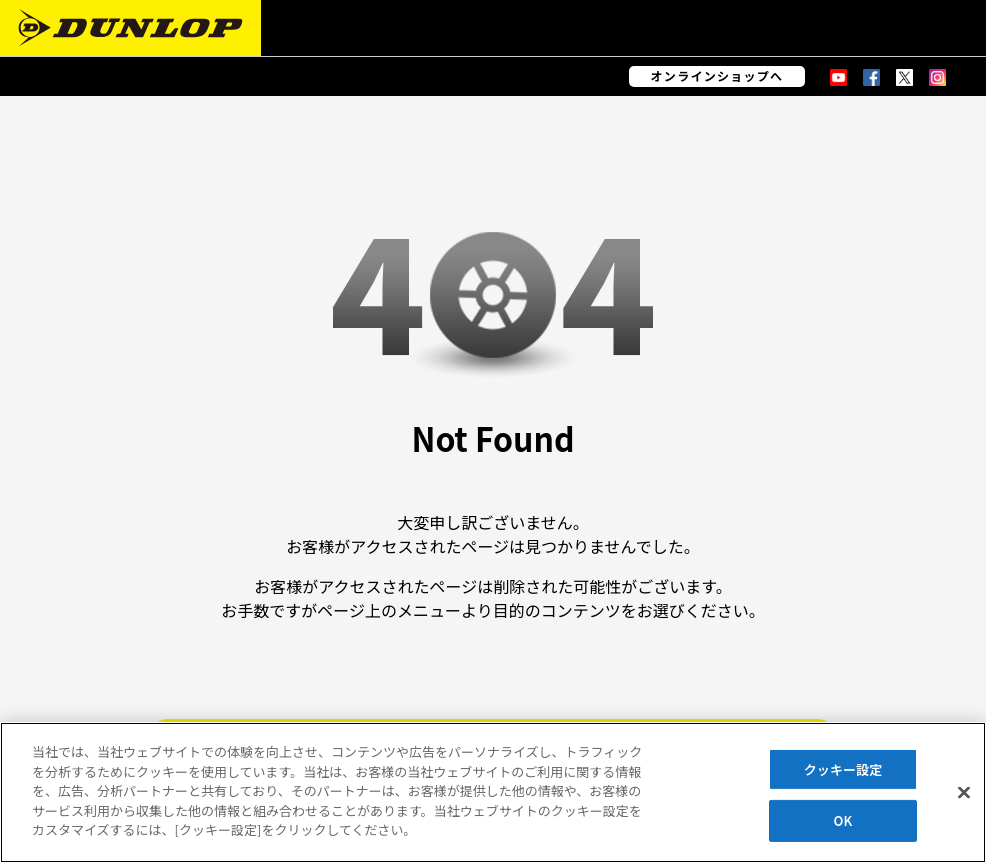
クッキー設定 (843, 769)
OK (843, 820)
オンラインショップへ (717, 76)
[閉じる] (964, 792)
